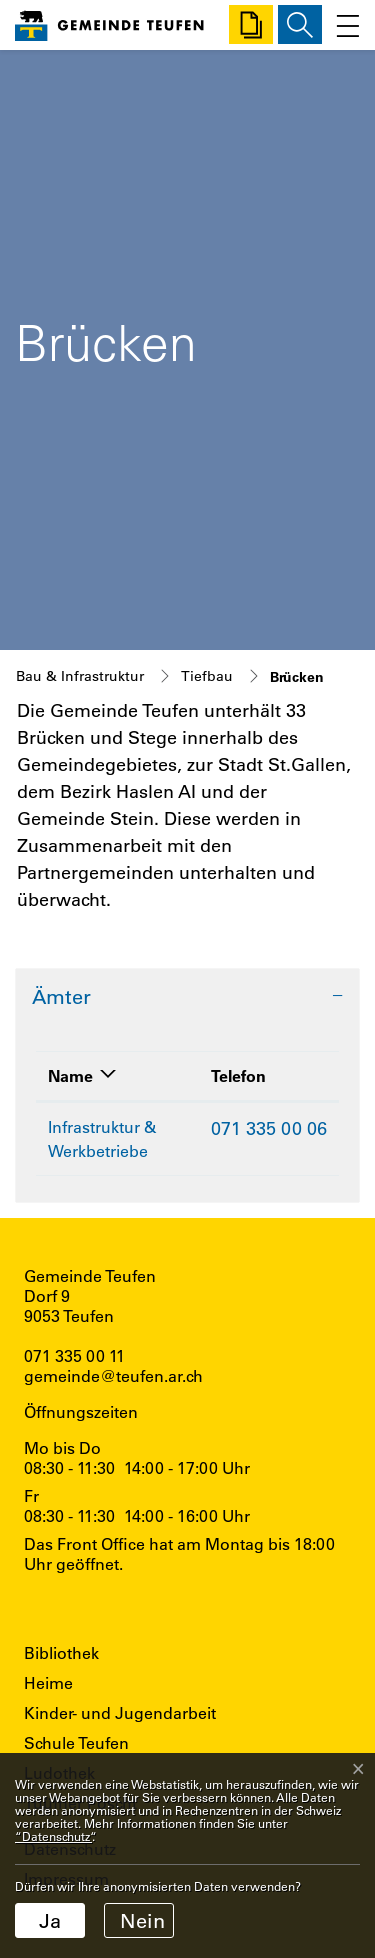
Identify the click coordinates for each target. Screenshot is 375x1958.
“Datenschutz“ (53, 1836)
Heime (48, 1682)
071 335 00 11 (74, 1355)
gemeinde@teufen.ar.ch (113, 1375)
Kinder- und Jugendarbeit (120, 1712)
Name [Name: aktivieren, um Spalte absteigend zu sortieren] (70, 1075)
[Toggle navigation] (343, 24)
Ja (50, 1920)
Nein (142, 1920)
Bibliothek (61, 1652)
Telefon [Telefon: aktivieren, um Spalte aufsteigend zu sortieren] (238, 1075)
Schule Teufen (76, 1742)
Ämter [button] (61, 996)
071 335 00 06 (269, 1128)
